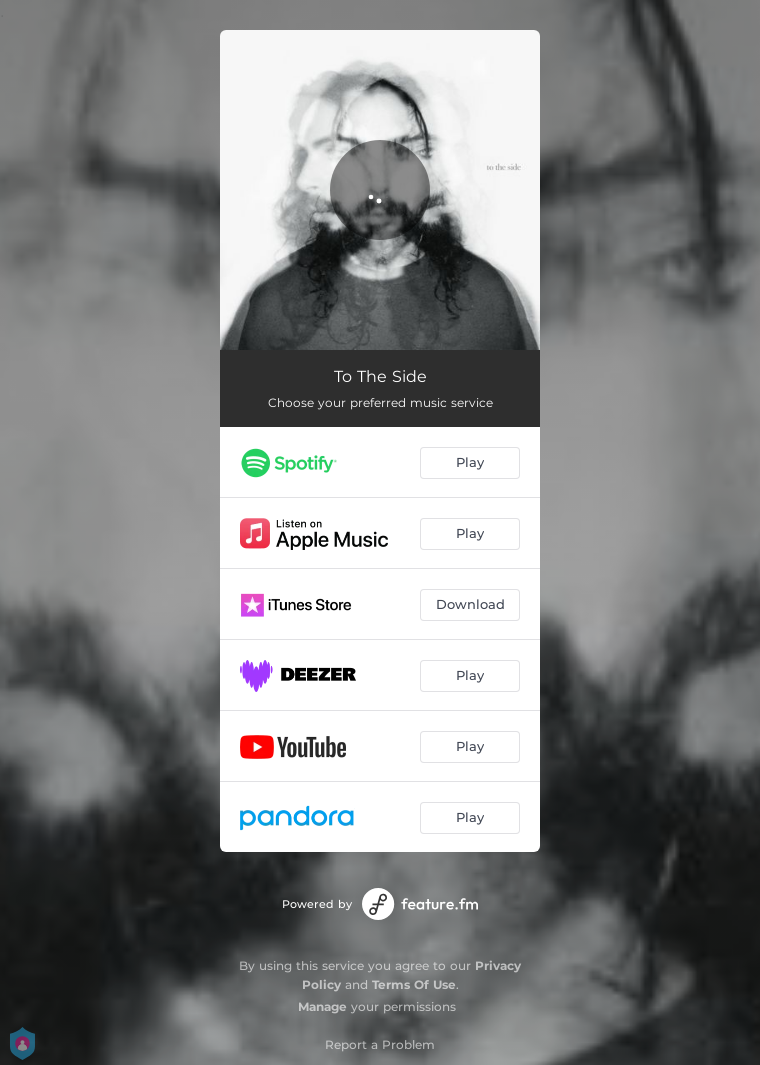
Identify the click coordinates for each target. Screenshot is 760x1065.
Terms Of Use (414, 984)
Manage (322, 1006)
